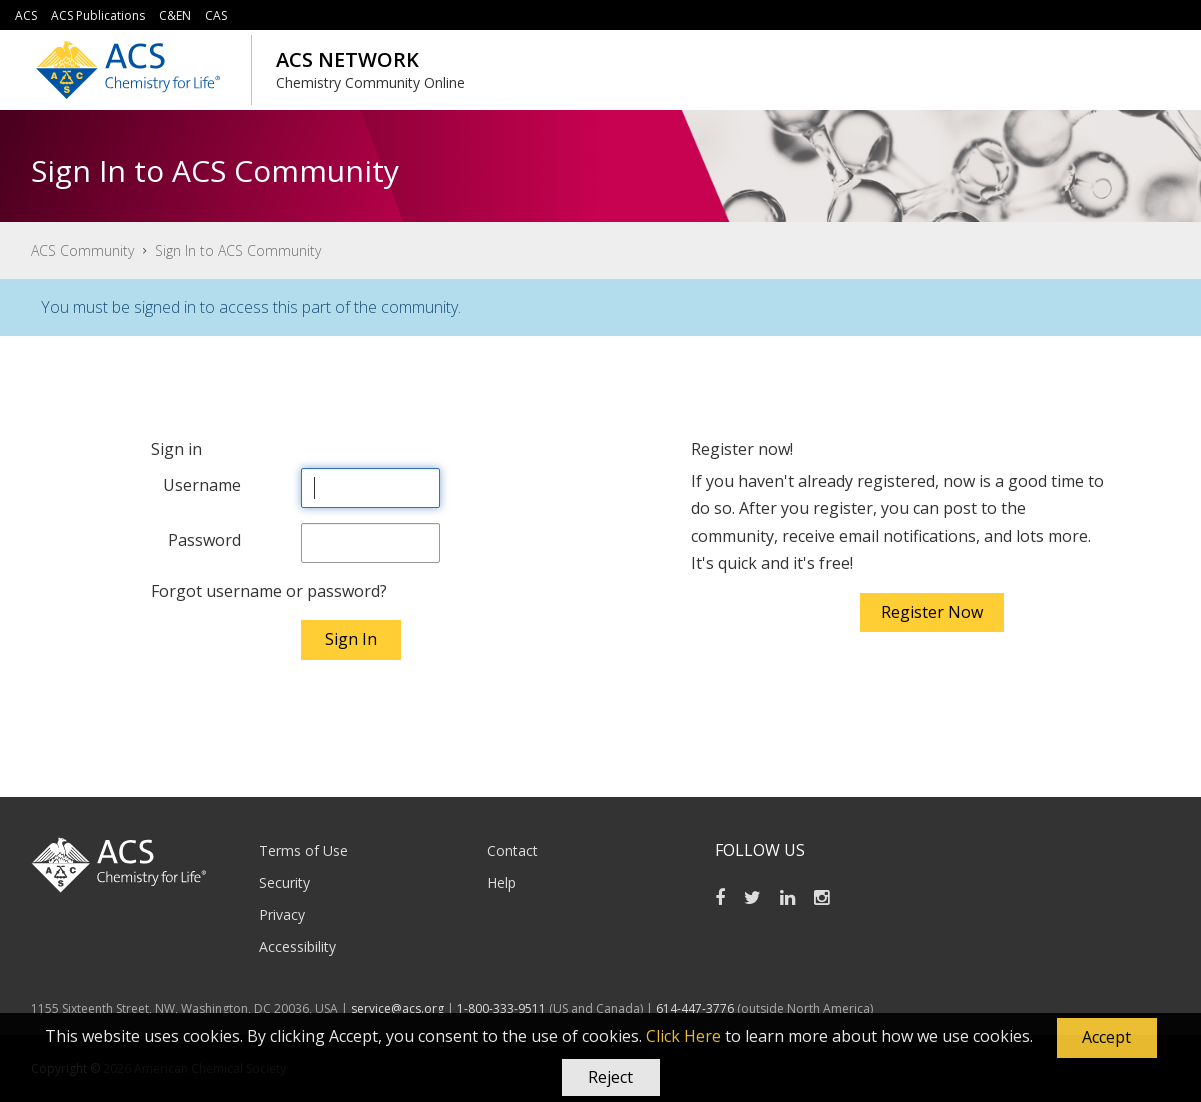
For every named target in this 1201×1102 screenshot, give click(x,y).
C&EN (175, 15)
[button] (1107, 1038)
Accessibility (297, 946)
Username (202, 485)
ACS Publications (98, 15)
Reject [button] (610, 1077)
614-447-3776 (696, 1008)
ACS (26, 15)
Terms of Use (303, 850)
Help (501, 882)
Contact (512, 850)
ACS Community (82, 250)
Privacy (282, 914)
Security (284, 882)
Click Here (683, 1036)
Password (204, 540)
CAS (216, 15)
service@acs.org (397, 1008)
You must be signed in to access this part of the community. (251, 307)
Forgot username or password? (269, 591)
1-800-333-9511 (501, 1008)
